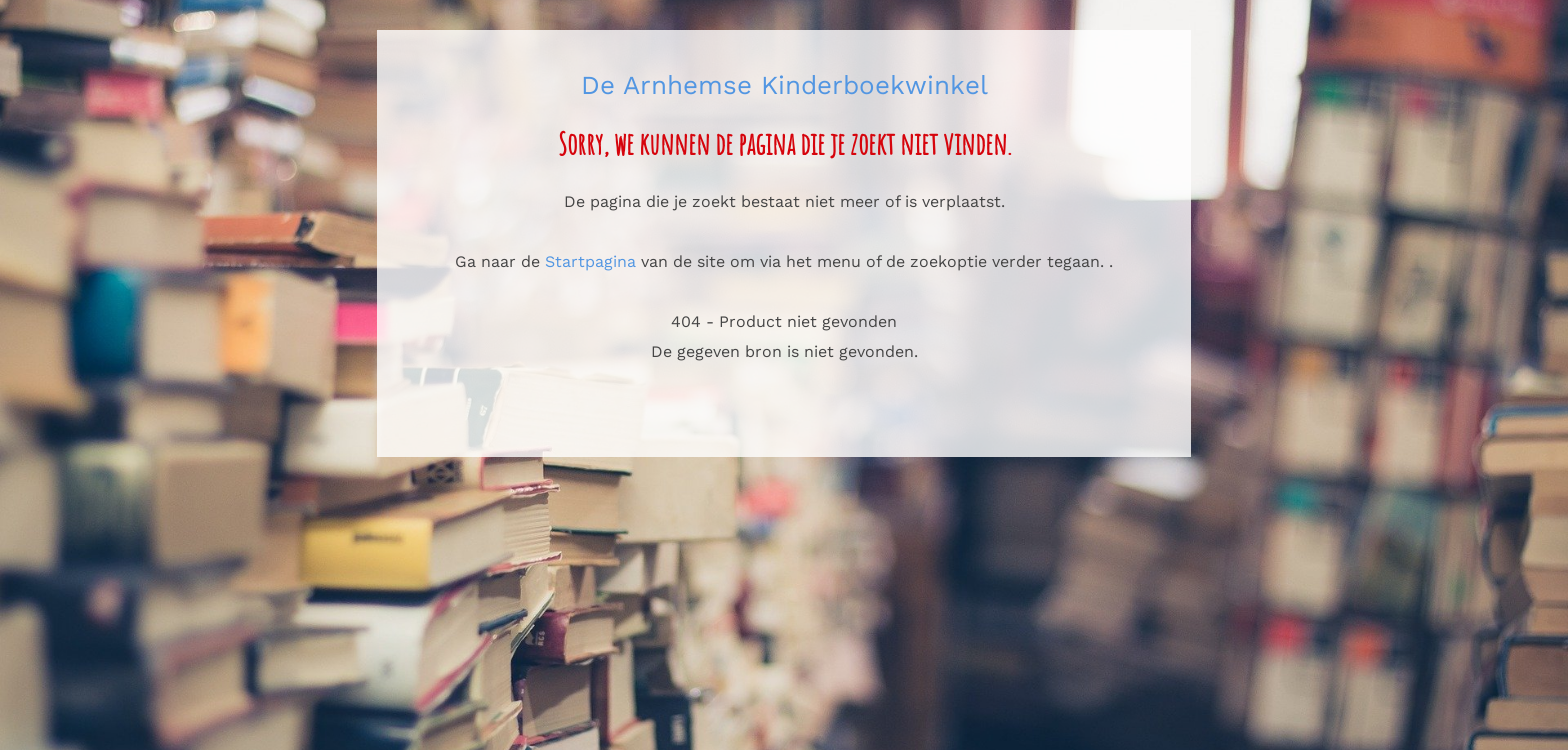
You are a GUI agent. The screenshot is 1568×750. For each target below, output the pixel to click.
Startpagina (590, 261)
